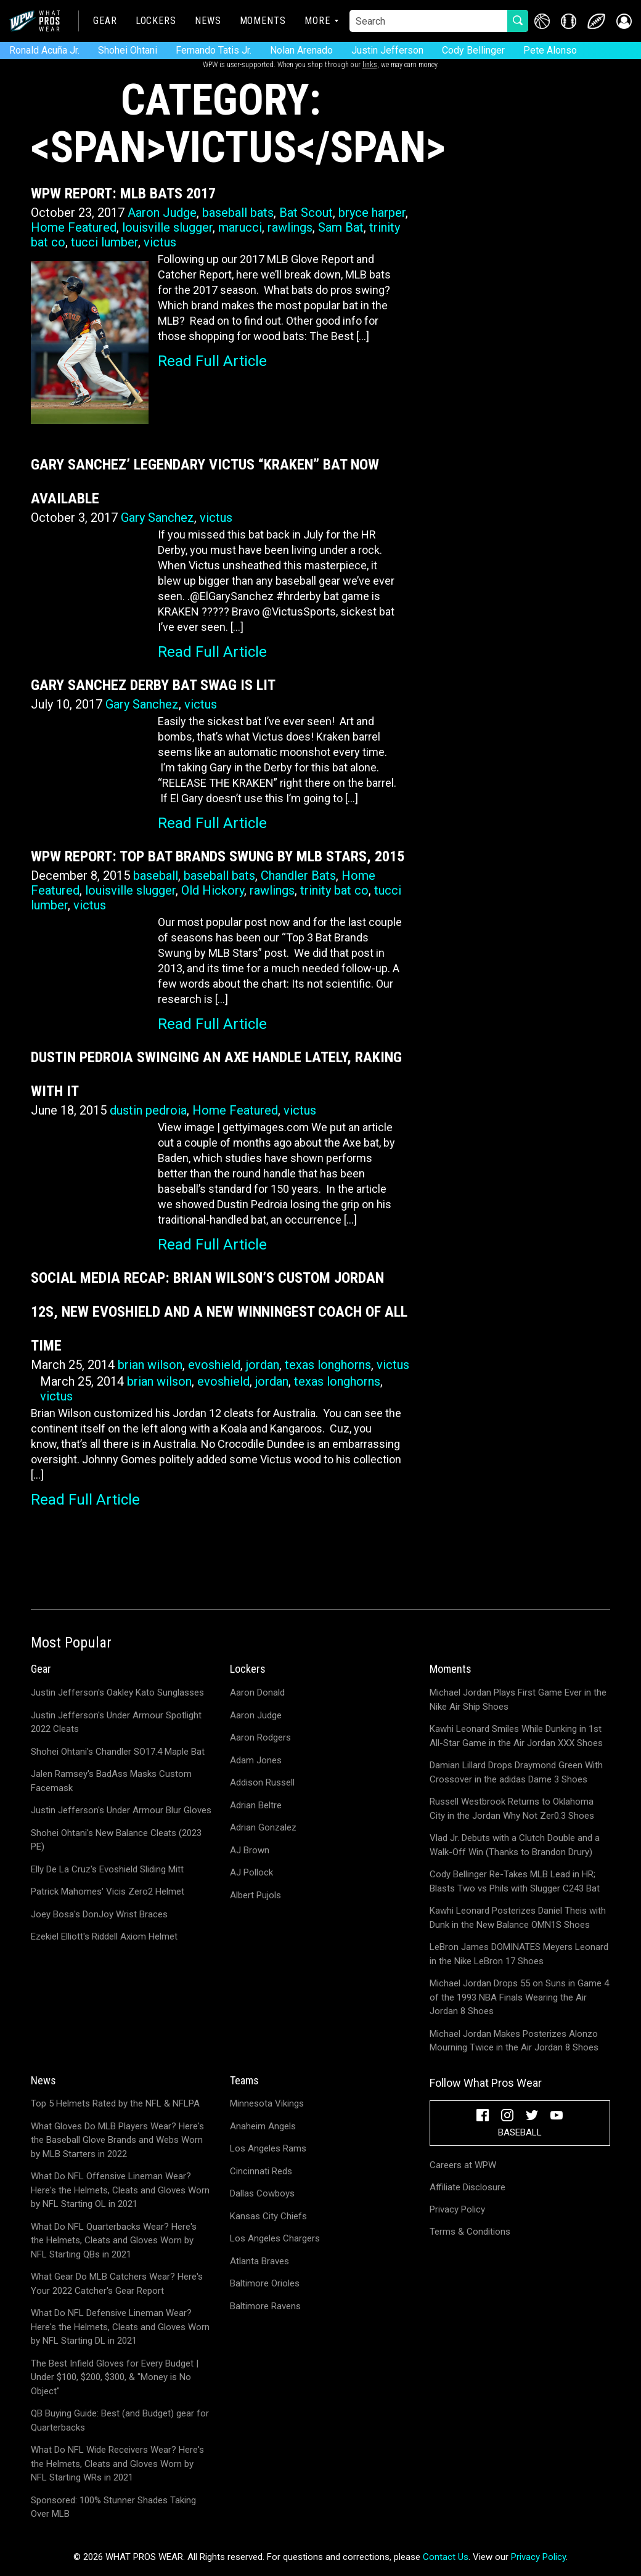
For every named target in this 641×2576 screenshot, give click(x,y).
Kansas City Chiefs (268, 2216)
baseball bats (238, 212)
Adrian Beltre (256, 1805)
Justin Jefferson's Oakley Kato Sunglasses (117, 1692)
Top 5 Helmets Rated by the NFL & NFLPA (115, 2103)
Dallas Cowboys (262, 2193)
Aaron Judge (162, 212)
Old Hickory (212, 890)
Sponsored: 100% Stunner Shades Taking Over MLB (113, 2507)
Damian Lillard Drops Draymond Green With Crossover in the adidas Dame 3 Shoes (516, 1772)
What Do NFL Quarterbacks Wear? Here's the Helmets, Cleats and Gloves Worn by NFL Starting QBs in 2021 (114, 2240)
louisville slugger (167, 227)
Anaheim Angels (263, 2126)
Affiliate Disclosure (467, 2187)
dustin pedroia (148, 1110)
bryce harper (372, 212)
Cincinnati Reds (261, 2171)
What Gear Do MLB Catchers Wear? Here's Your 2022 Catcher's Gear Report (117, 2283)
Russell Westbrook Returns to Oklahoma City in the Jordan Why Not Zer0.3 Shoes (512, 1808)
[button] (624, 21)
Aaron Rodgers (260, 1737)
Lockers (156, 20)
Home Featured (73, 227)
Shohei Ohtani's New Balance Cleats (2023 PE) (116, 1840)
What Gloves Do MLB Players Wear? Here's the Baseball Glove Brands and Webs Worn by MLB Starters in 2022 (117, 2140)
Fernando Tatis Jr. (213, 50)
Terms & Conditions (470, 2231)
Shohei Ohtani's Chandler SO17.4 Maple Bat (118, 1751)
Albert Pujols (255, 1895)
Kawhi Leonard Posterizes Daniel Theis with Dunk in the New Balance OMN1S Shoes (518, 1917)
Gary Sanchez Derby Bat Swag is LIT (153, 685)
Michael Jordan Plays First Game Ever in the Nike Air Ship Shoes (518, 1699)
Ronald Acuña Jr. (44, 50)
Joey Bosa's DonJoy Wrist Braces (99, 1914)
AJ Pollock (251, 1872)
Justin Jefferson (387, 50)
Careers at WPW (463, 2165)
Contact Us (445, 2556)
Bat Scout (306, 212)
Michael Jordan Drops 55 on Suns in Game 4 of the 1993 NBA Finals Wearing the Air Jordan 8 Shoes (519, 1997)
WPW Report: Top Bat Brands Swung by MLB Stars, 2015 (217, 856)
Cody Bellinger (473, 50)
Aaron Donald (257, 1692)
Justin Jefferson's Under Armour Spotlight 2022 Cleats (116, 1722)
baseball (155, 875)
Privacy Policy (457, 2209)
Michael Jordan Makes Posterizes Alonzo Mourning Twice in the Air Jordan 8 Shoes (514, 2041)
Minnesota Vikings (267, 2103)
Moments (263, 20)
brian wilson (150, 1364)
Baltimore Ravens (265, 2306)
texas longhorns (328, 1364)
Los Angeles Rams (268, 2148)
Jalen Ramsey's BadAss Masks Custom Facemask (111, 1781)
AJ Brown (249, 1850)
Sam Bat (341, 227)
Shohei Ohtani (127, 50)
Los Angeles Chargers (275, 2238)
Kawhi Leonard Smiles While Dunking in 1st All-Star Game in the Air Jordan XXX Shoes (516, 1736)
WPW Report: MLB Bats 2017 (123, 193)
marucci (240, 227)
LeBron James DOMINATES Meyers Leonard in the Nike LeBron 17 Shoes (519, 1954)
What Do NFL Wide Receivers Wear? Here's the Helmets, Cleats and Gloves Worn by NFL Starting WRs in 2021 (117, 2463)
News (208, 20)
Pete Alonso (550, 50)
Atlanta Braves (259, 2261)
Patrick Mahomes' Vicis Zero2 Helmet (107, 1891)
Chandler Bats (298, 875)
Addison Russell (262, 1782)
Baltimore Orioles (265, 2283)
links (369, 64)
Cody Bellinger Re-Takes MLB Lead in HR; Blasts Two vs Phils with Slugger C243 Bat (515, 1881)
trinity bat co (334, 890)
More (317, 20)
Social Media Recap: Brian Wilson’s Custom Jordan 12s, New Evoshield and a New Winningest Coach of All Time (219, 1311)
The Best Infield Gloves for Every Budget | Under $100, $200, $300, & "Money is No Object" (114, 2377)
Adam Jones (256, 1760)
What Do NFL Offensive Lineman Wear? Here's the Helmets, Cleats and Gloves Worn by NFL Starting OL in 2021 (120, 2190)
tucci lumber (104, 242)
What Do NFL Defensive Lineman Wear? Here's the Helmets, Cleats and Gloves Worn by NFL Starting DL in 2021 (120, 2326)
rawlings (289, 227)
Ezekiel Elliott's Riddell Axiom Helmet (104, 1936)
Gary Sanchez (157, 517)
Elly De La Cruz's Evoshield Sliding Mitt (107, 1869)
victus (160, 242)
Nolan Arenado (301, 50)
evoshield (214, 1364)
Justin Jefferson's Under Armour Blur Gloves (121, 1810)
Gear (105, 20)
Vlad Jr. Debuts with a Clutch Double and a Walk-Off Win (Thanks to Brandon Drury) (515, 1845)
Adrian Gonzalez (263, 1827)
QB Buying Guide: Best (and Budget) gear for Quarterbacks (120, 2420)
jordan (262, 1364)
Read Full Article (212, 361)
